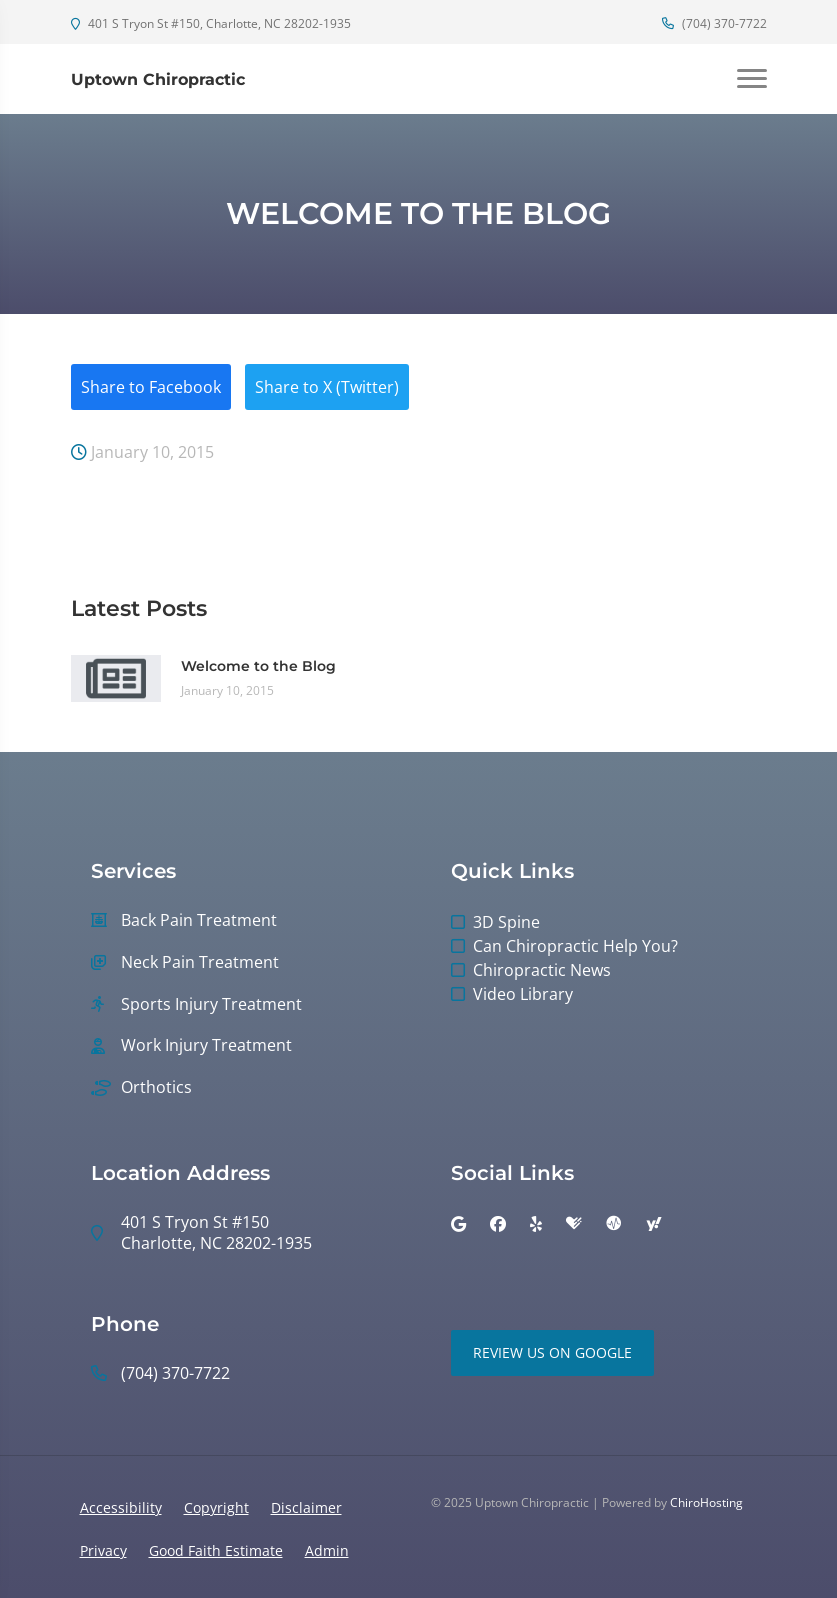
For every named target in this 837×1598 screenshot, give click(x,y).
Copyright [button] (216, 1507)
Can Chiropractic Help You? (575, 946)
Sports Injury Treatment (211, 1004)
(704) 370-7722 (714, 23)
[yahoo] (654, 1224)
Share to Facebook (151, 387)
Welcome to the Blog (258, 666)
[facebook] (498, 1224)
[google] (458, 1224)
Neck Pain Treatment (200, 962)
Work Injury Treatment (206, 1045)
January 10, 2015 (142, 452)
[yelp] (536, 1224)
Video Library (523, 994)
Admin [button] (327, 1550)
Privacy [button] (103, 1550)
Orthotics (156, 1087)
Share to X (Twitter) (327, 387)
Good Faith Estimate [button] (216, 1550)
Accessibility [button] (121, 1507)
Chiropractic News (542, 970)
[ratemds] (614, 1224)
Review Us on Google (552, 1352)
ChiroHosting (706, 1502)
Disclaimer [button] (306, 1507)
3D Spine (506, 922)
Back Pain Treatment (199, 920)
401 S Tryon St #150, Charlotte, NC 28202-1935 (211, 23)
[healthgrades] (574, 1224)
